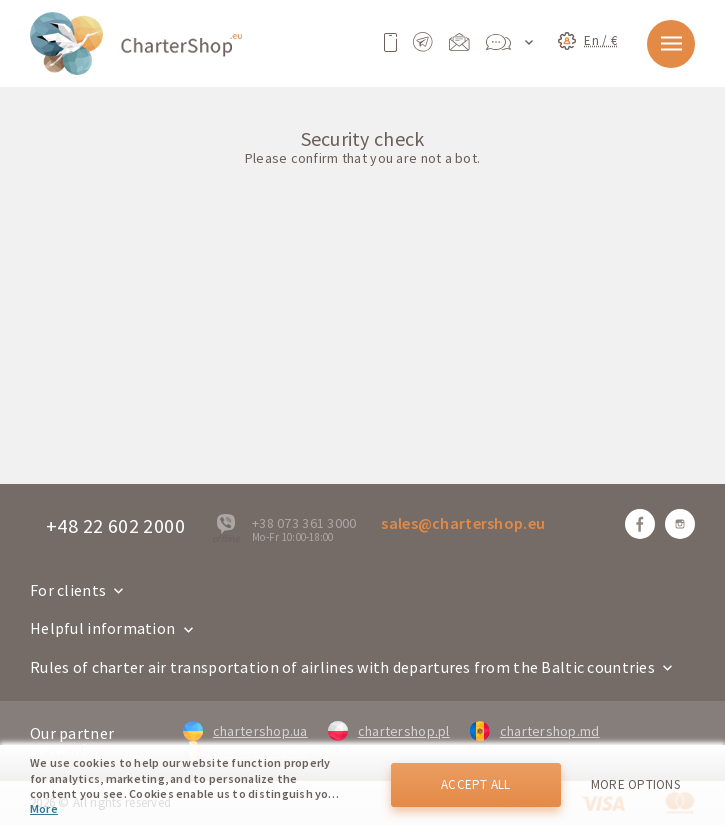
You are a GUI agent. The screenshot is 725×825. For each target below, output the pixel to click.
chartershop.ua (245, 731)
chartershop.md (535, 731)
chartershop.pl (389, 731)
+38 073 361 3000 (304, 523)
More (44, 808)
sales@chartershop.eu (463, 523)
